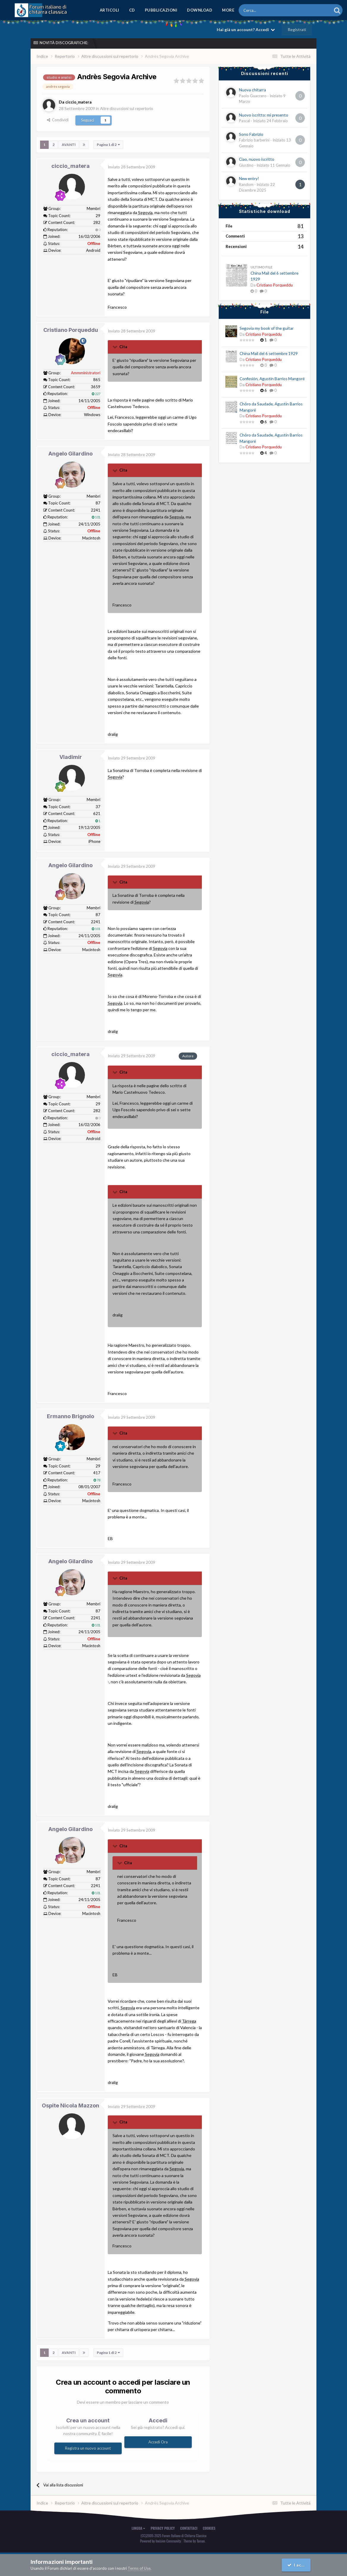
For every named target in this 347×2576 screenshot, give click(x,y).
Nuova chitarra (252, 89)
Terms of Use (139, 2568)
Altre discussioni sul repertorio (128, 108)
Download (199, 10)
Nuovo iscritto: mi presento (263, 115)
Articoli (109, 10)
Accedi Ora (158, 2441)
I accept (298, 2564)
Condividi (58, 119)
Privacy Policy (162, 2527)
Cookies (209, 2527)
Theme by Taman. (194, 2540)
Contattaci (188, 2527)
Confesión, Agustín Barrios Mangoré (272, 378)
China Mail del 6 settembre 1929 (269, 353)
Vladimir (70, 757)
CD (132, 10)
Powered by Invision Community (160, 2540)
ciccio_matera (70, 166)
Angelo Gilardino (70, 453)
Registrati (297, 29)
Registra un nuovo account (88, 2448)
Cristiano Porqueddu (70, 330)
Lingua (138, 2527)
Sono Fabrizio (251, 134)
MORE (228, 10)
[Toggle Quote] (115, 346)
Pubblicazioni (161, 10)
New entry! (249, 178)
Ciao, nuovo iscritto (256, 159)
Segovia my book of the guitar (267, 328)
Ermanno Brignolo (70, 1416)
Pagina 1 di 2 (108, 144)
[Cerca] (269, 10)
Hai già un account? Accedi (246, 29)
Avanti (69, 144)
